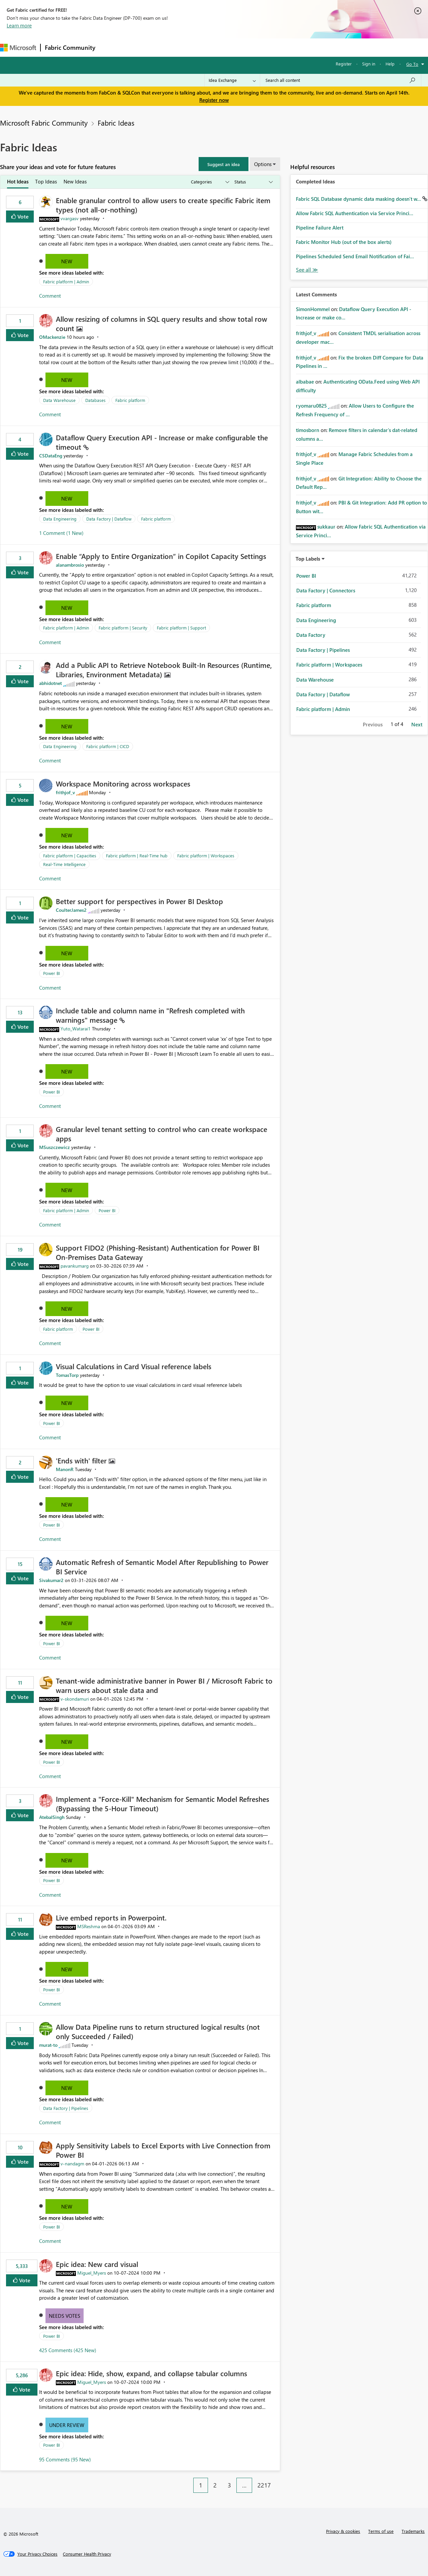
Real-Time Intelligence (64, 864)
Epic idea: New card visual (97, 2264)
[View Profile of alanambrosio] (70, 565)
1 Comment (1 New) (61, 533)
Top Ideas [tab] (46, 181)
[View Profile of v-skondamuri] (75, 1699)
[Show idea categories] (210, 181)
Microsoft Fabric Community (44, 122)
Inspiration (140, 47)
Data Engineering (60, 519)
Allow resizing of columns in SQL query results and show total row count (161, 323)
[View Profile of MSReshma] (88, 1926)
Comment (50, 295)
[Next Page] (278, 2480)
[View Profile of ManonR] (65, 1469)
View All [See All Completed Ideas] (307, 270)
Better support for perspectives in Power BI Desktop (139, 901)
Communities (197, 47)
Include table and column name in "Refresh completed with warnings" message (150, 1015)
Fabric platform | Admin (66, 281)
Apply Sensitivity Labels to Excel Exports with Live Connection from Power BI (163, 2150)
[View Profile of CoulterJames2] (71, 910)
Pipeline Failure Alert (319, 227)
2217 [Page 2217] (264, 2485)
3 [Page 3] (229, 2485)
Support (281, 47)
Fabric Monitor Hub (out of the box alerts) (344, 242)
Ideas (167, 47)
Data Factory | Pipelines (65, 2108)
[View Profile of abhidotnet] (50, 683)
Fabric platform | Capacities (69, 855)
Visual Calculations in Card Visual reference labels (133, 1366)
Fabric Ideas (116, 122)
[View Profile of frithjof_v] (65, 792)
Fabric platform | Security (123, 627)
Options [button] (263, 164)
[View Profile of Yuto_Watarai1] (76, 1028)
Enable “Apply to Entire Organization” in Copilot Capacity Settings (161, 556)
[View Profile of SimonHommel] (313, 309)
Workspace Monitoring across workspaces (123, 783)
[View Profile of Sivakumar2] (51, 1580)
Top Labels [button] (308, 558)
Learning (252, 47)
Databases (95, 400)
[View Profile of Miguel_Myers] (91, 2273)
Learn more (19, 25)
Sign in (368, 63)
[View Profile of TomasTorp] (67, 1375)
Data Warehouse (59, 400)
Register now (214, 100)
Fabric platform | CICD (107, 746)
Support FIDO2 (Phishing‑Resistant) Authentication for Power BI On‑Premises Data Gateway (157, 1252)
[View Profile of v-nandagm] (72, 2163)
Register (344, 63)
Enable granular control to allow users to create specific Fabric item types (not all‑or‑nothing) (163, 204)
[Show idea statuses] (253, 181)
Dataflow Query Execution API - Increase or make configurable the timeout (162, 442)
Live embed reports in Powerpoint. (111, 1917)
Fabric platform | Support (181, 627)
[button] (223, 164)
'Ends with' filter (82, 1460)
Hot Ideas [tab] (17, 181)
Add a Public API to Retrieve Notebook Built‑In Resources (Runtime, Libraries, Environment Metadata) (164, 669)
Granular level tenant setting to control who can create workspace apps (161, 1133)
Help (390, 63)
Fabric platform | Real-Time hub (137, 855)
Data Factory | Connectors (325, 590)
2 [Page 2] (215, 2485)
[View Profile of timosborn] (307, 430)
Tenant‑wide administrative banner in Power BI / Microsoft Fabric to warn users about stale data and (164, 1685)
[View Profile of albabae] (305, 381)
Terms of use (381, 2531)
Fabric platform (130, 400)
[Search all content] (340, 80)
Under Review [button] (66, 2425)
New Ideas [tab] (75, 181)
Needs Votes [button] (64, 2315)
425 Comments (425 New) (67, 2350)
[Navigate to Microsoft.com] (18, 47)
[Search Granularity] (232, 80)
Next (416, 724)
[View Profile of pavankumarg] (75, 1266)
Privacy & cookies (343, 2531)
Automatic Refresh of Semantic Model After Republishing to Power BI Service (162, 1566)
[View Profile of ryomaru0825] (311, 405)
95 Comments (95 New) (65, 2459)
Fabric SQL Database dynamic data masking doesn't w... (359, 198)
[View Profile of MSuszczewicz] (54, 1147)
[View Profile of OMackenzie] (52, 337)
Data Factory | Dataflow (108, 519)
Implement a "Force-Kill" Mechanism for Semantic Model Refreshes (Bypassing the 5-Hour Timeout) (162, 1803)
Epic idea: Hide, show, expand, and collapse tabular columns (151, 2373)
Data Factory (310, 634)
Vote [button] (22, 216)
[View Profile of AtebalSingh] (52, 1817)
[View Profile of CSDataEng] (50, 455)
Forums (110, 47)
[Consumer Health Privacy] (87, 2554)
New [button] (66, 261)
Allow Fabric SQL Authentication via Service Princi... (354, 213)
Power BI (51, 973)
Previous (373, 724)
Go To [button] (412, 64)
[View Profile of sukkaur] (326, 526)
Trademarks (413, 2531)
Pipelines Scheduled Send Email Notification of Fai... (355, 256)
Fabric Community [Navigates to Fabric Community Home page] (70, 47)
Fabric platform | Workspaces (205, 855)
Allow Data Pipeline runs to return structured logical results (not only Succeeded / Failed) (158, 2031)
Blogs (227, 47)
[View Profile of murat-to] (48, 2045)
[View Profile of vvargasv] (70, 218)
